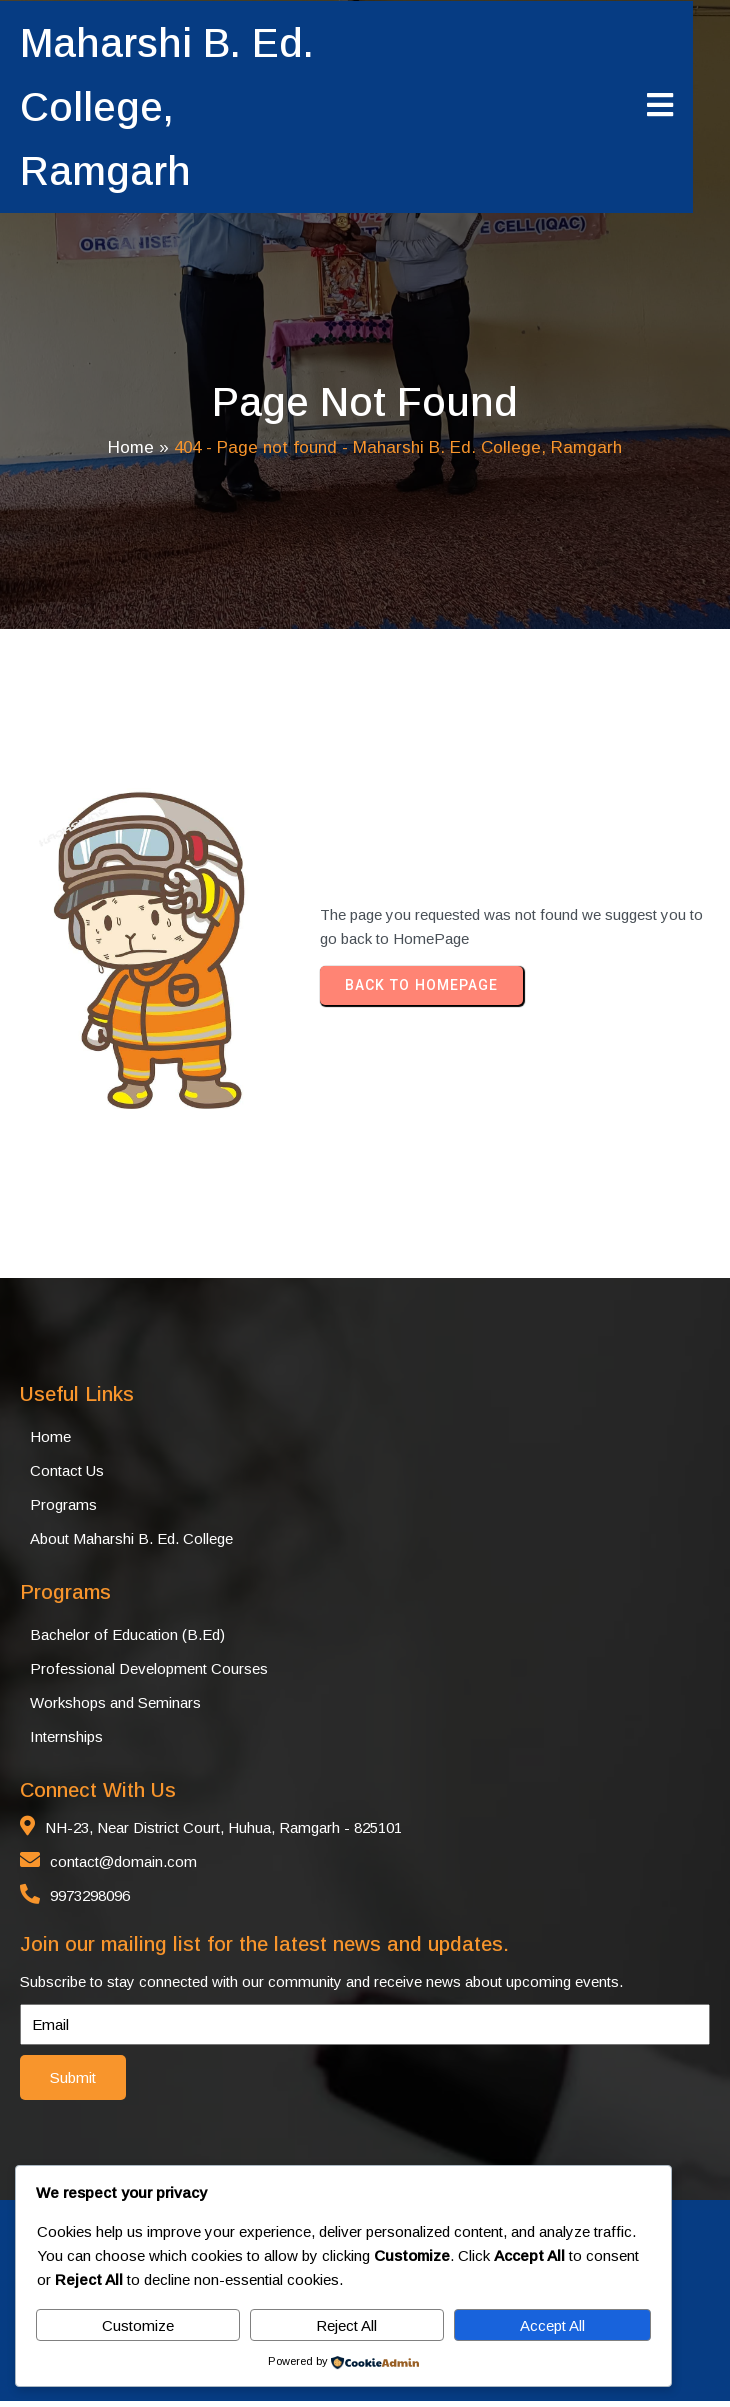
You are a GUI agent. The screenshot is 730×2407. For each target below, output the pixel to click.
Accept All (552, 2325)
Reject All (346, 2325)
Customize (138, 2325)
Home (131, 450)
